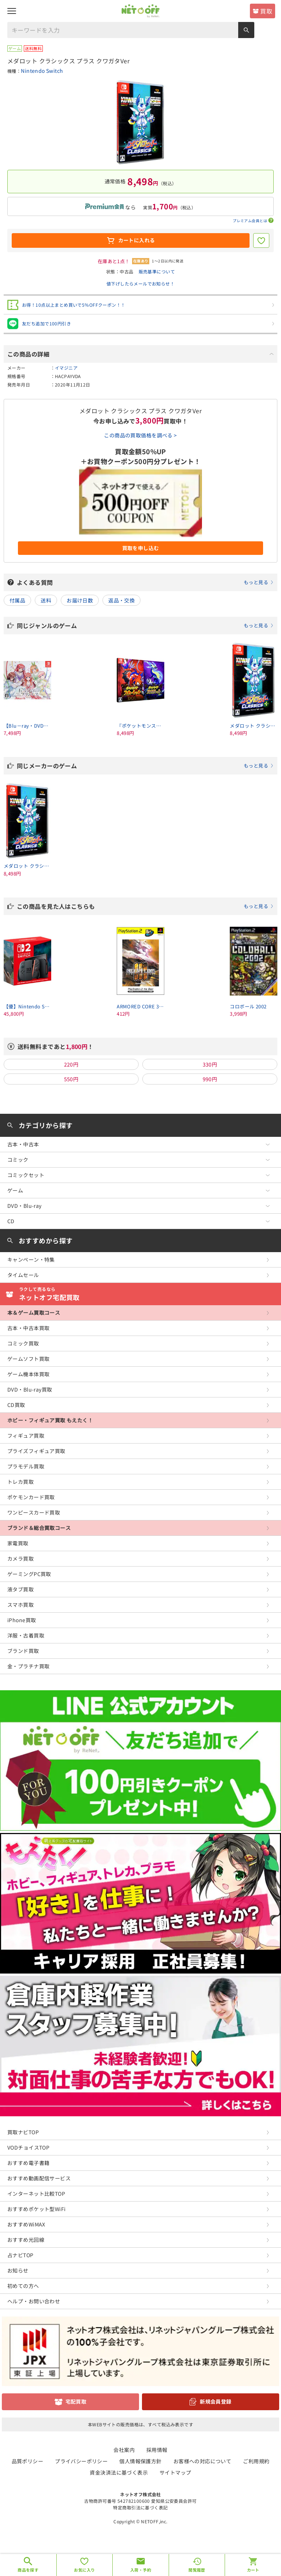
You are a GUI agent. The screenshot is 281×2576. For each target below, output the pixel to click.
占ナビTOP (20, 2255)
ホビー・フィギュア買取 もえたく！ (50, 1420)
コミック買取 (23, 1343)
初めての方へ (23, 2285)
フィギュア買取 (25, 1435)
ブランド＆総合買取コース (39, 1527)
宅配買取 (76, 2401)
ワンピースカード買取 (33, 1512)
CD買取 (16, 1404)
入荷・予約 (140, 2570)
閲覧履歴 (196, 2570)
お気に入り (84, 2570)
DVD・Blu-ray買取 (29, 1389)
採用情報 (157, 2449)
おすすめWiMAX (26, 2224)
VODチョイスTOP (28, 2147)
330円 (210, 1064)
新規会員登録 (216, 2401)
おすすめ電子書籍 (28, 2162)
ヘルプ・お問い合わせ (33, 2301)
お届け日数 (80, 600)
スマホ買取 (20, 1604)
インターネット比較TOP (36, 2193)
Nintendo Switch (42, 70)
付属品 (17, 600)
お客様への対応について (202, 2461)
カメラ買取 (20, 1558)
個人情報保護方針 (140, 2461)
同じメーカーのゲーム (145, 765)
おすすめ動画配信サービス (39, 2178)
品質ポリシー (28, 2461)
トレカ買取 (20, 1481)
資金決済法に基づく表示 (119, 2472)
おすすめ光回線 (25, 2239)
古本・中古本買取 (28, 1328)
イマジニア (66, 368)
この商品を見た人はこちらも (145, 906)
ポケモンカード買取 (31, 1497)
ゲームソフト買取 (28, 1358)
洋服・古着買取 (25, 1635)
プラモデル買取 (25, 1466)
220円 (71, 1064)
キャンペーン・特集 (31, 1259)
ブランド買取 (23, 1650)
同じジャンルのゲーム (145, 625)
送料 (46, 600)
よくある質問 (145, 582)
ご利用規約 (256, 2461)
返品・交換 (121, 600)
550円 (71, 1079)
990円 (210, 1079)
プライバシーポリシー (81, 2461)
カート (253, 2570)
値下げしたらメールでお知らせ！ (140, 283)
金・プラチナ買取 (28, 1666)
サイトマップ (175, 2472)
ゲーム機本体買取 (28, 1374)
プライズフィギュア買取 (36, 1451)
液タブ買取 (20, 1589)
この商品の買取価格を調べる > (140, 435)
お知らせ (18, 2270)
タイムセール (23, 1274)
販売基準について (157, 271)
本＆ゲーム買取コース (33, 1312)
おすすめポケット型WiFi (36, 2209)
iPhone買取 (21, 1620)
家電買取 (18, 1543)
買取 (266, 11)
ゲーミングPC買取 (29, 1574)
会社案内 (124, 2449)
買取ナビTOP (23, 2132)
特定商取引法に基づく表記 (140, 2507)
